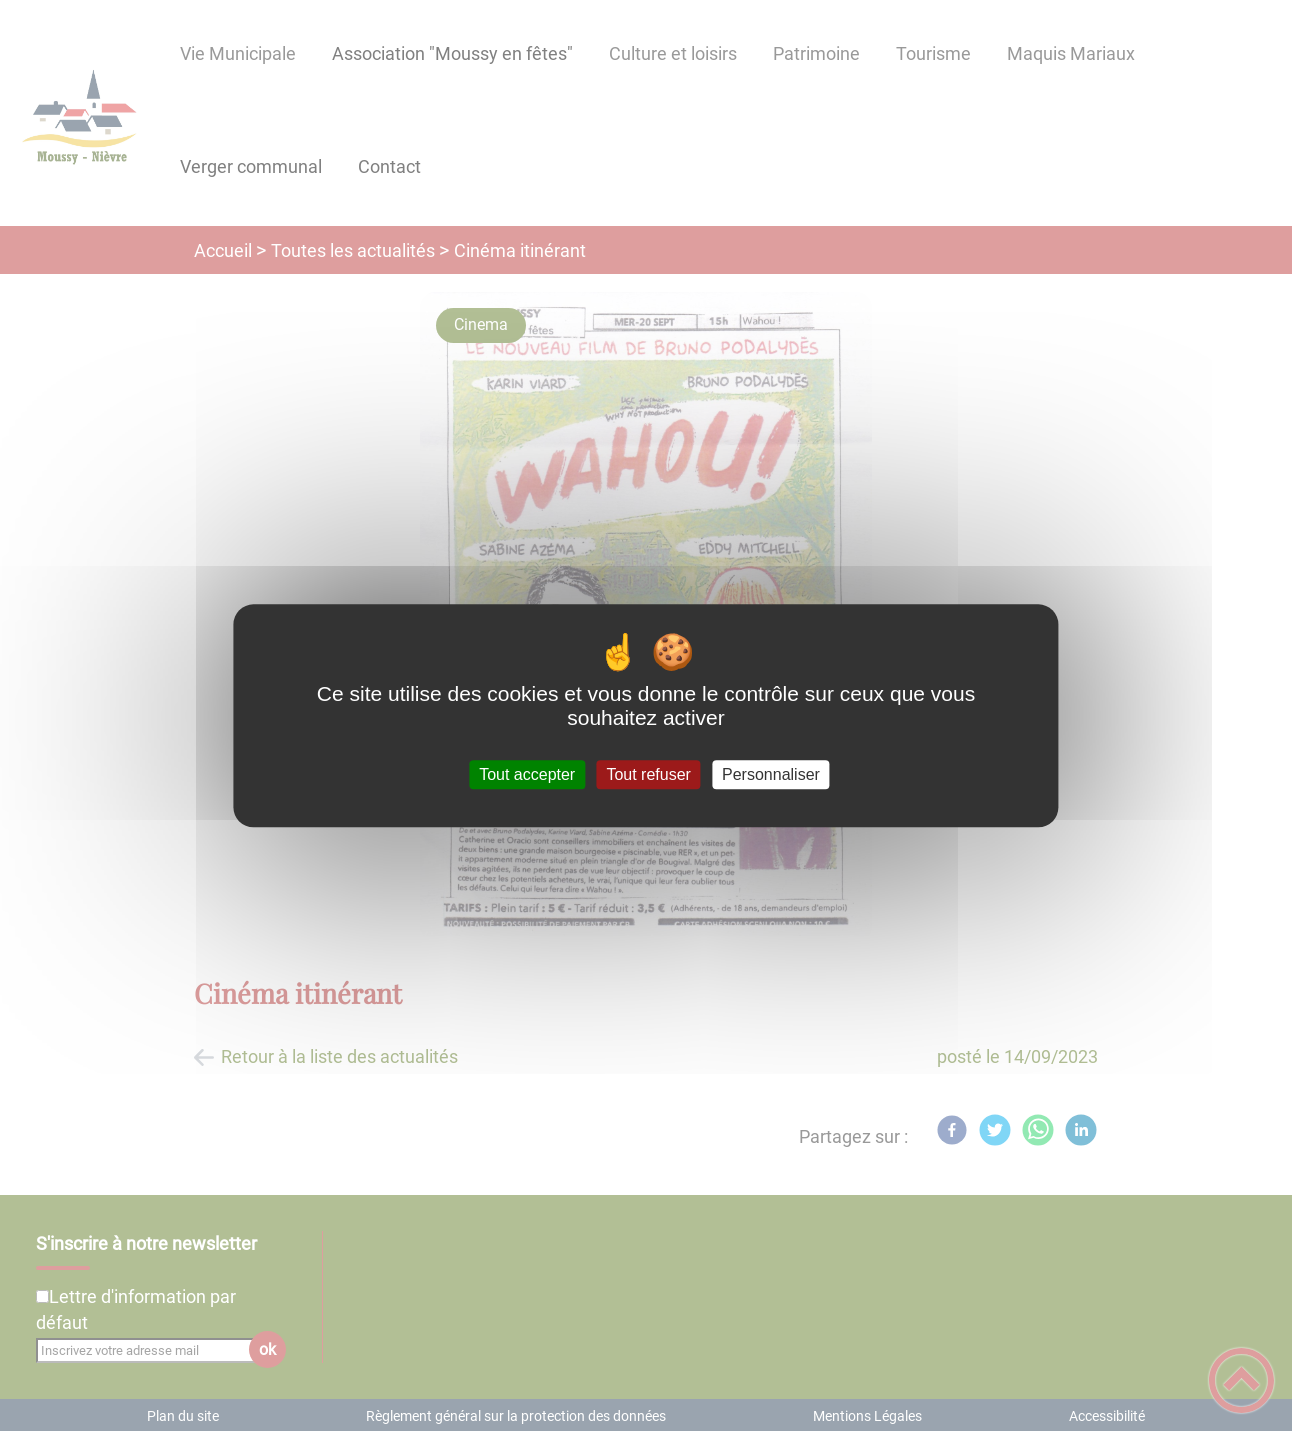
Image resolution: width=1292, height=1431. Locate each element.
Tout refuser (648, 774)
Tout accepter (527, 774)
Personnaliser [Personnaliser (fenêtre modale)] (771, 774)
